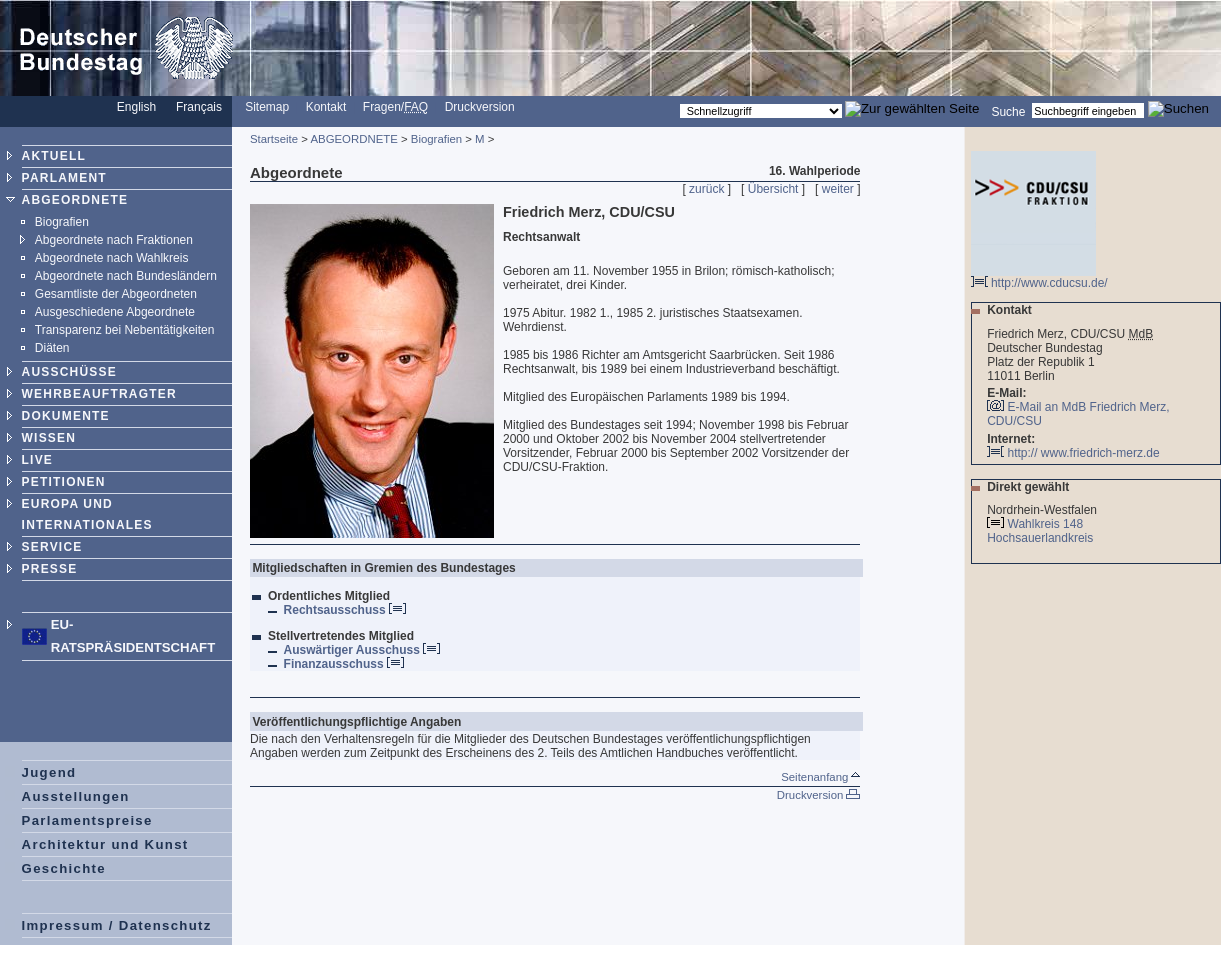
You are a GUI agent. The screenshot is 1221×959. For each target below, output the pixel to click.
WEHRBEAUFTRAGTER (99, 394)
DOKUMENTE (66, 416)
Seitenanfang (820, 777)
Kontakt (326, 107)
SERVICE (52, 547)
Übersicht (773, 189)
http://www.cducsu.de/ (1039, 277)
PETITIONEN (64, 482)
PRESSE (50, 569)
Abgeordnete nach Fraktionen (114, 240)
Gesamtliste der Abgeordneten (116, 294)
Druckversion (480, 107)
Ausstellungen (76, 796)
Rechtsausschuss (345, 610)
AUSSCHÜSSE (69, 372)
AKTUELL (54, 156)
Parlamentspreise (87, 820)
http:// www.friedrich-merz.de (1073, 453)
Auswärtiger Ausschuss (362, 650)
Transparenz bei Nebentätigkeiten (125, 330)
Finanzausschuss (344, 664)
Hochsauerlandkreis (1041, 538)
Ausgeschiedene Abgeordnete (115, 312)
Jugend (49, 772)
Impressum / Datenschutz (117, 925)
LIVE (37, 460)
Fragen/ (395, 107)
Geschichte (64, 868)
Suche (1008, 111)
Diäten (52, 348)
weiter (838, 189)
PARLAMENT (64, 178)
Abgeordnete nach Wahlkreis (112, 258)
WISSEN (49, 438)
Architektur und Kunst (105, 844)
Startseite (274, 139)
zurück (706, 189)
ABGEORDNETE (75, 200)
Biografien (62, 222)
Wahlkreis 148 (1046, 524)
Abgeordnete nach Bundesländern (126, 276)
